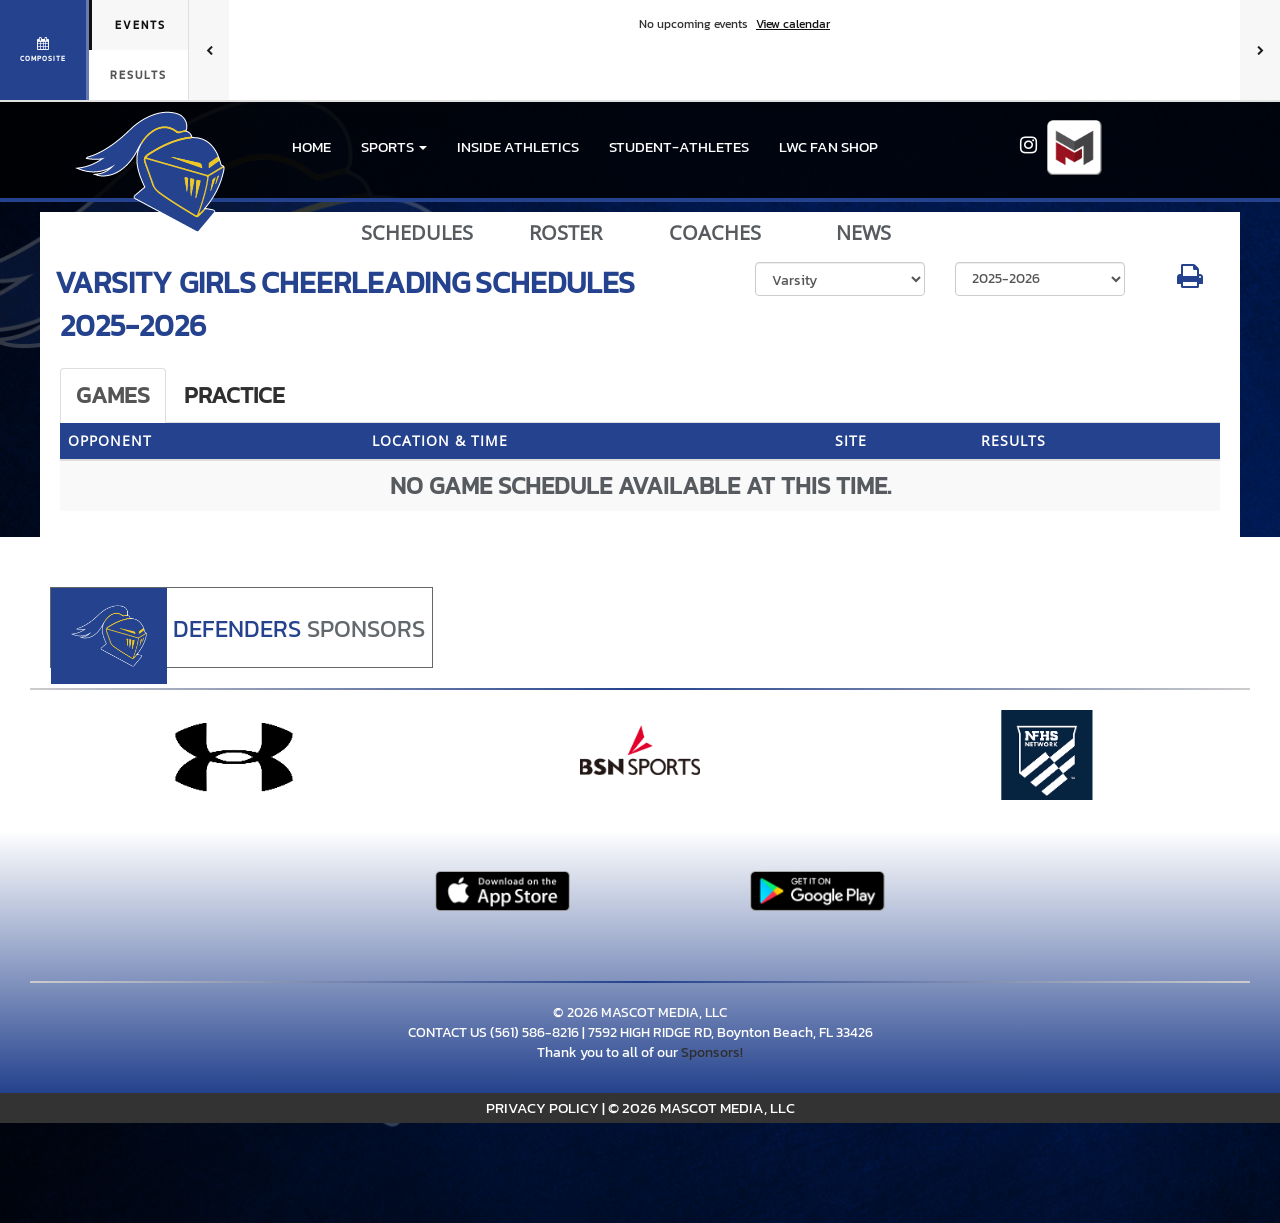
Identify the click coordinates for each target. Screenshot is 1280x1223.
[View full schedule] (44, 50)
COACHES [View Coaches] (715, 233)
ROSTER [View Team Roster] (565, 233)
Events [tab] (140, 25)
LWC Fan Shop (828, 146)
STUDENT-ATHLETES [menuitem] (679, 146)
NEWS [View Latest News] (863, 233)
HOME (311, 146)
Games (113, 395)
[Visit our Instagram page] (1028, 147)
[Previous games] (209, 50)
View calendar (793, 24)
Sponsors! (712, 1052)
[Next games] (1260, 50)
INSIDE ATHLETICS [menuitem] (518, 146)
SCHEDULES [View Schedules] (417, 233)
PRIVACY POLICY (542, 1107)
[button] (394, 147)
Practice (234, 395)
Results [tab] (138, 75)
